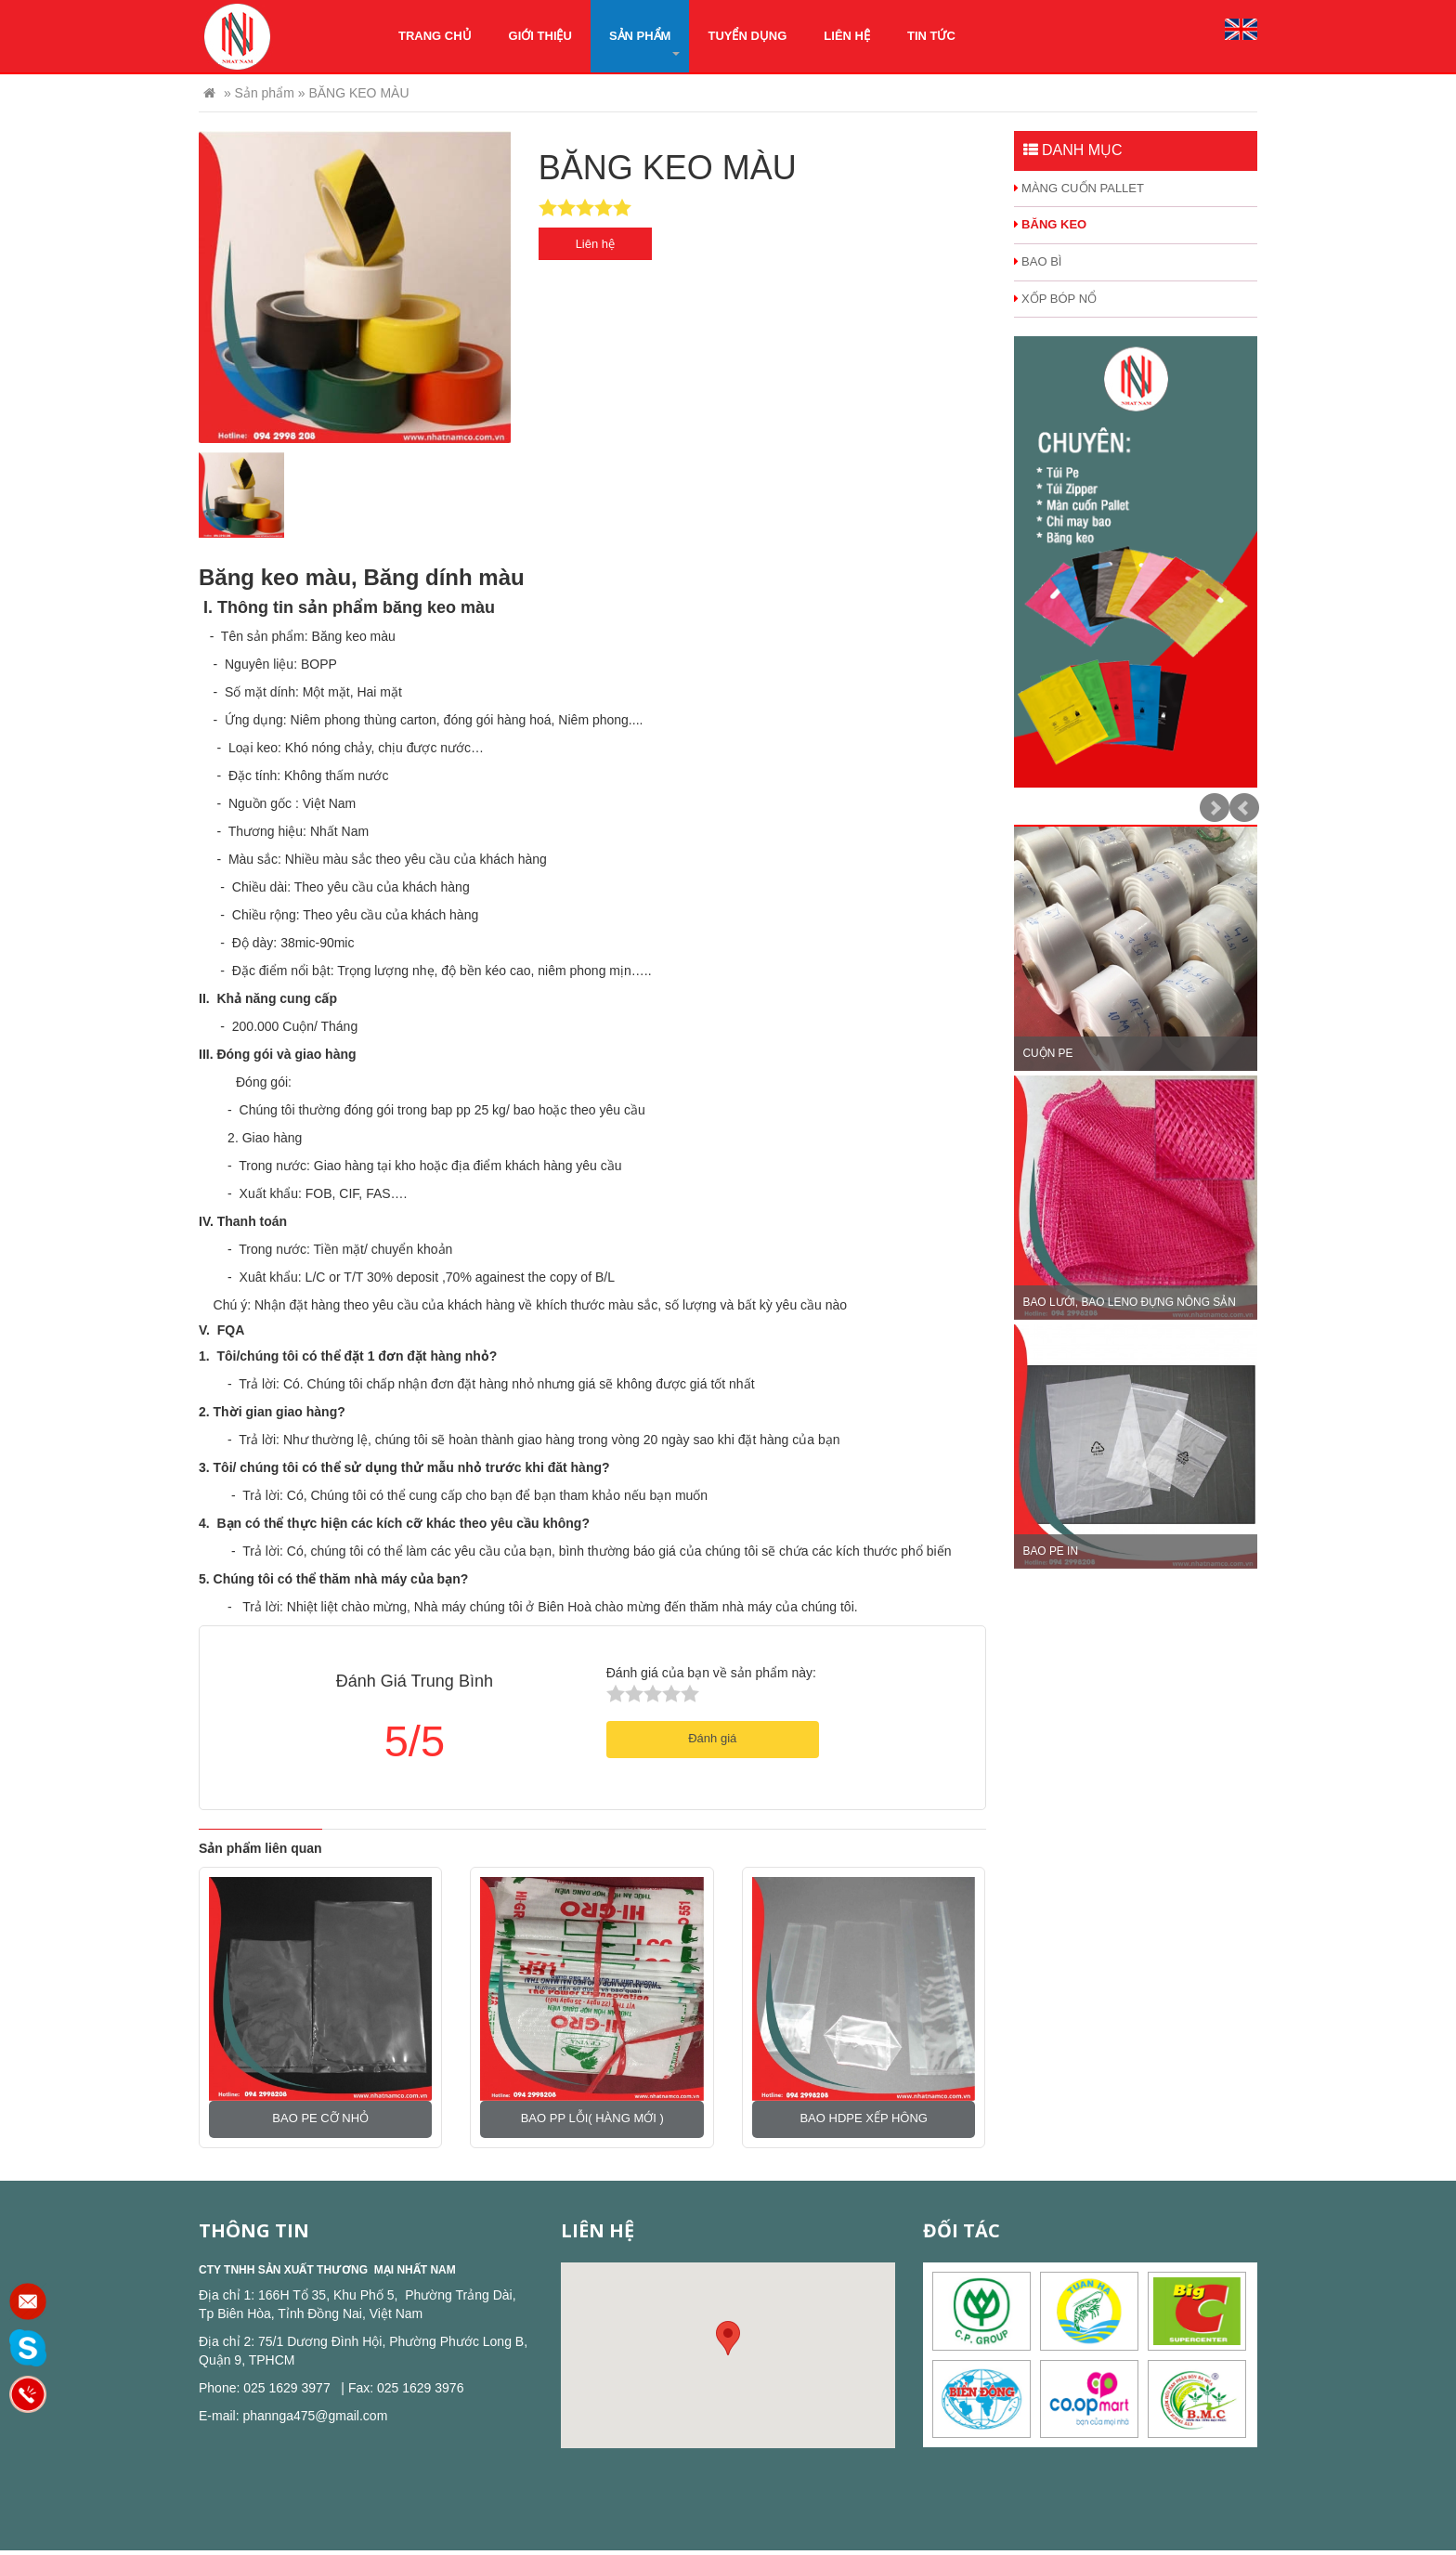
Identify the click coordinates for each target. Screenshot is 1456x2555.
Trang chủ (435, 36)
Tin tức (931, 36)
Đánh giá (712, 1738)
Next (1214, 808)
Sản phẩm (645, 42)
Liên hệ (847, 36)
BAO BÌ (1038, 261)
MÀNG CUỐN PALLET (1079, 188)
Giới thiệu (540, 36)
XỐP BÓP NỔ (1056, 299)
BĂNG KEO (1050, 224)
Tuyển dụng (747, 36)
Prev (1244, 808)
